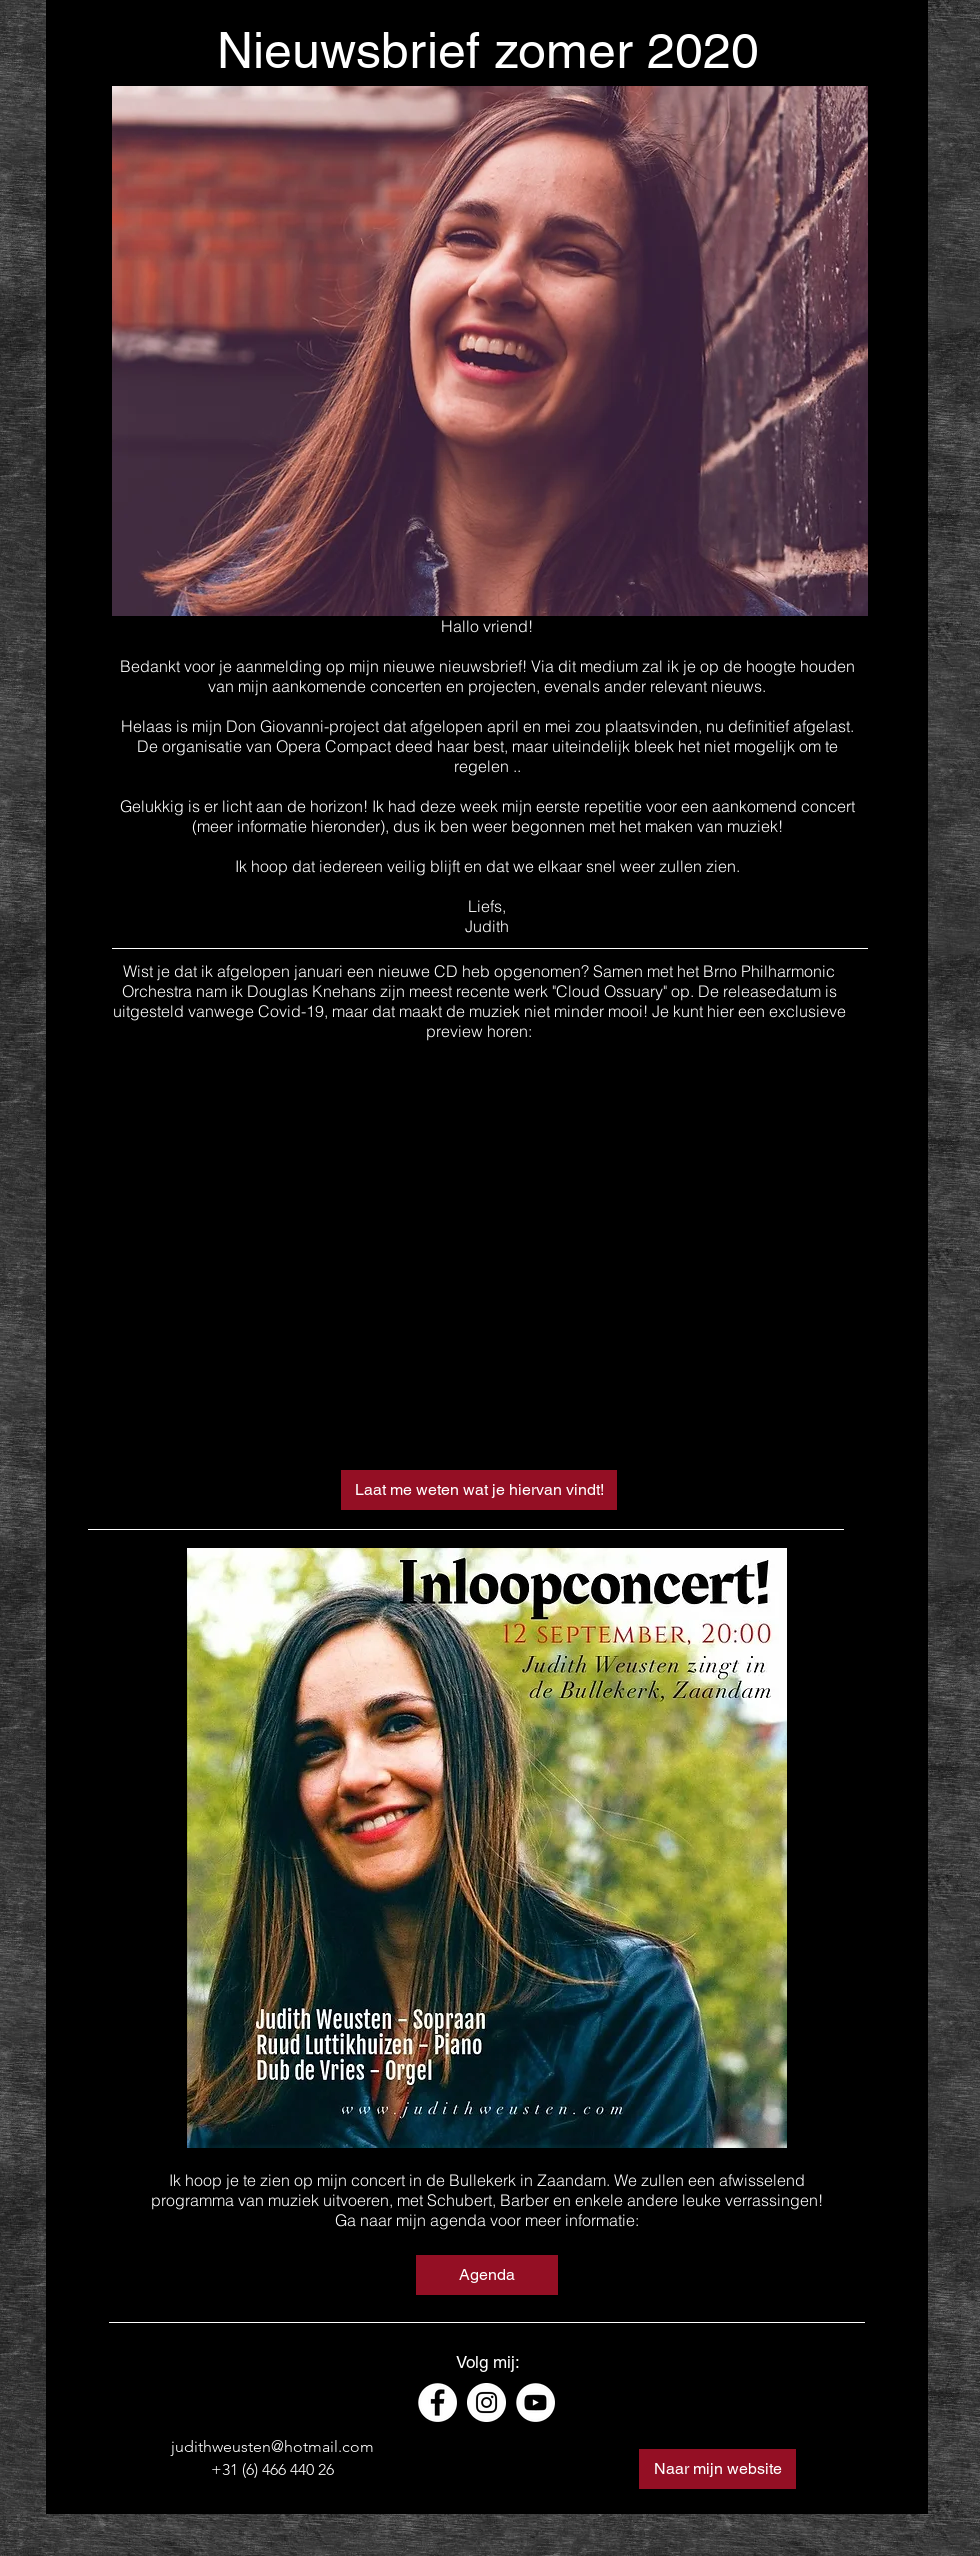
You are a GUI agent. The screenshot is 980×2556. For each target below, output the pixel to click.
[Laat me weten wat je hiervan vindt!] (479, 1490)
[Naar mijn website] (717, 2469)
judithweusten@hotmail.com (272, 2446)
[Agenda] (487, 2275)
